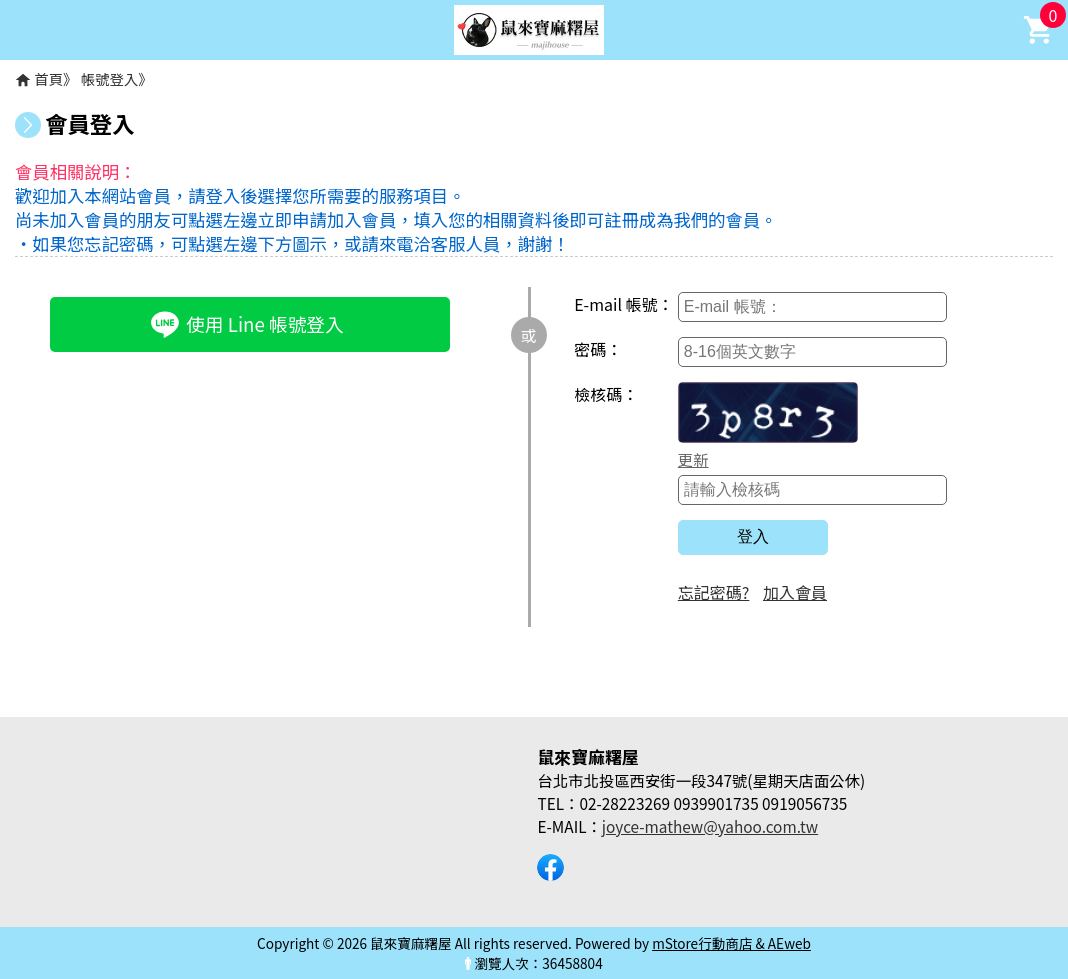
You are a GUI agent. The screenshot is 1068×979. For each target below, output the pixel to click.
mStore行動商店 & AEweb (731, 943)
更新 (693, 459)
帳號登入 (110, 78)
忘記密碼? (714, 592)
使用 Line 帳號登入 (246, 323)
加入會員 (795, 592)
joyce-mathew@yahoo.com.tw (710, 826)
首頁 (48, 78)
